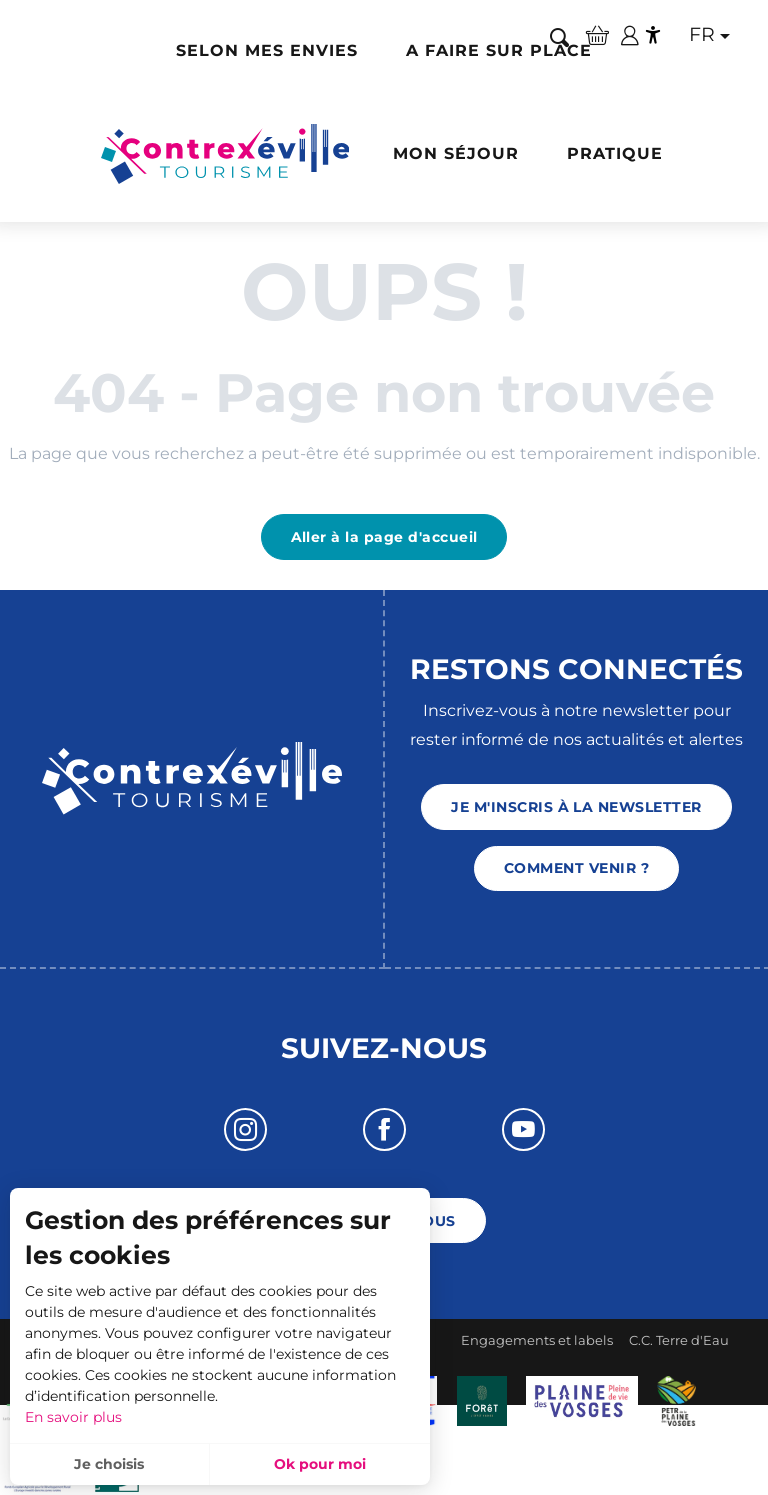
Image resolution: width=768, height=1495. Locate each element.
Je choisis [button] (109, 1464)
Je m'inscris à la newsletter (576, 807)
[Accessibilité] (653, 35)
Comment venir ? (576, 868)
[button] (559, 36)
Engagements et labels (537, 1340)
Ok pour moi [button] (320, 1464)
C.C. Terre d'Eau (679, 1340)
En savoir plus (73, 1417)
